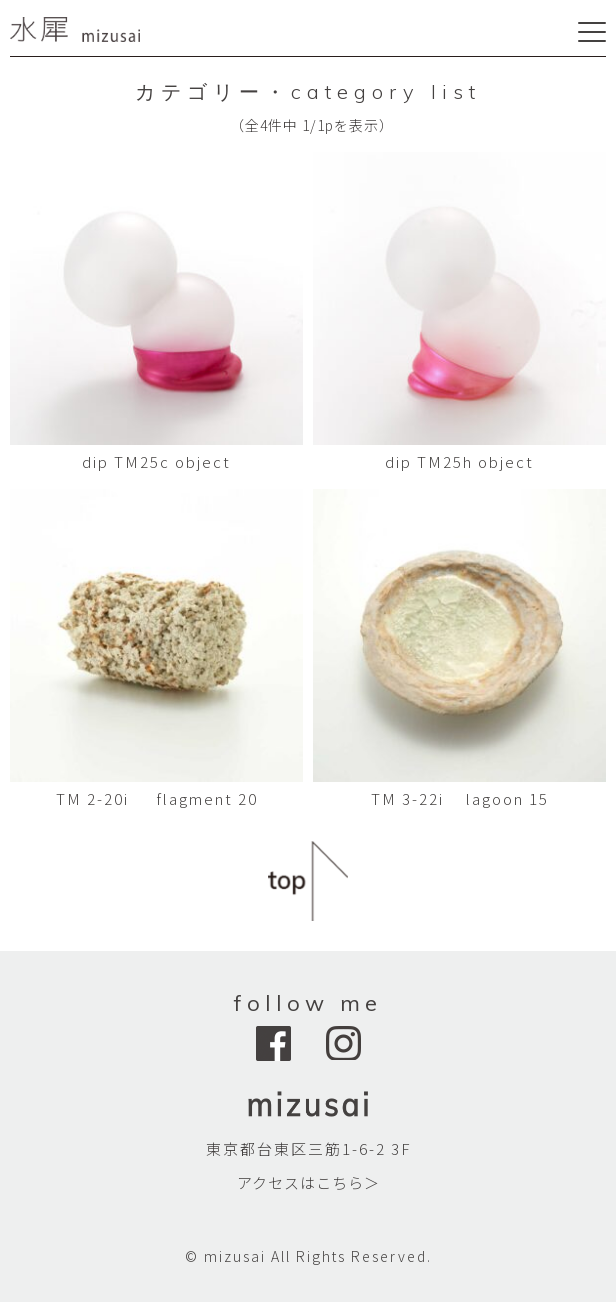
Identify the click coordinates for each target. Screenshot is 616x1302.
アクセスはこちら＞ (308, 1182)
